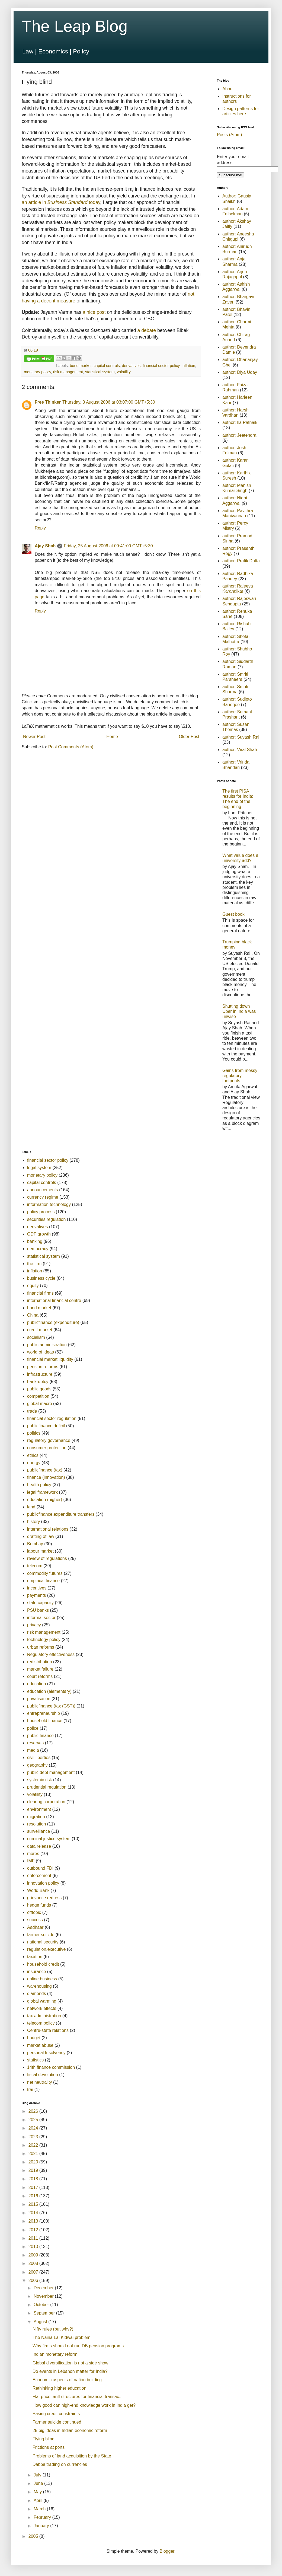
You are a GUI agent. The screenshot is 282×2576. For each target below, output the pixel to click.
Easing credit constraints (56, 2413)
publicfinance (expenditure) (53, 1322)
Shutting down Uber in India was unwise (239, 1011)
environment (39, 1809)
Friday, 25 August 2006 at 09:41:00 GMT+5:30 (108, 546)
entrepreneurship (43, 1713)
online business (42, 1979)
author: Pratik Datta (241, 560)
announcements (42, 1190)
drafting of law (40, 1536)
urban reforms (40, 1647)
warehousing (39, 1986)
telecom (34, 1565)
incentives (36, 1588)
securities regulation (46, 1219)
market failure (40, 1669)
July (38, 2475)
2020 (33, 2162)
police (33, 1728)
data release (39, 1846)
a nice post (94, 312)
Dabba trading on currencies (60, 2464)
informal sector (41, 1617)
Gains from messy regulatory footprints (239, 1075)
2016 (33, 2196)
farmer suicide (40, 1934)
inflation (188, 365)
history (33, 1521)
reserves (35, 1743)
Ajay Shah (45, 546)
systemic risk (39, 1779)
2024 (33, 2128)
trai (30, 2089)
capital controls (107, 365)
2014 (33, 2212)
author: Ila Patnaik (239, 422)
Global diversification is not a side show (70, 2363)
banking (34, 1241)
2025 (33, 2119)
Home (112, 736)
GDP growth (39, 1234)
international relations (47, 1529)
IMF (31, 1861)
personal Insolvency (46, 2052)
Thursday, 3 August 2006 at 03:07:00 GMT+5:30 (108, 402)
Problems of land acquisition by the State (72, 2456)
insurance (36, 1971)
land (31, 1507)
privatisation (38, 1698)
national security (43, 1942)
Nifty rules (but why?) (53, 2329)
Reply (40, 528)
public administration (47, 1344)
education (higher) (44, 1499)
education (36, 1683)
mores (33, 1853)
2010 (33, 2246)
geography (37, 1765)
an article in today (61, 202)
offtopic (34, 1912)
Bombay (35, 1543)
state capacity (40, 1602)
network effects (41, 2008)
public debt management (51, 1772)
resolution (36, 1824)
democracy (37, 1248)
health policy (39, 1484)
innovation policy (43, 1883)
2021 (33, 2153)
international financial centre (54, 1300)
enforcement (39, 1875)
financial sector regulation (51, 1418)
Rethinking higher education (59, 2388)
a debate (146, 330)
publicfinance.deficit (46, 1425)
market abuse (40, 2045)
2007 (33, 2272)
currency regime (42, 1197)
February (43, 2517)
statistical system (100, 372)
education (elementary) (49, 1691)
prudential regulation (46, 1787)
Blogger (166, 2551)
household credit (43, 1964)
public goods (39, 1389)
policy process (41, 1211)
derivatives (131, 365)
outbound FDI (40, 1868)
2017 (33, 2187)
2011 (33, 2238)
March (40, 2509)
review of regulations (47, 1558)
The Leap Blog (74, 26)
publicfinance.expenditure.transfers (60, 1514)
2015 (33, 2204)
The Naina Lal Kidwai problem (61, 2337)
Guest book (233, 914)
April (38, 2500)
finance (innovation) (46, 1477)
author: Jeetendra (239, 435)
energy (33, 1462)
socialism (36, 1337)
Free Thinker (48, 402)
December (44, 2287)
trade (32, 1411)
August (41, 2321)
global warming (41, 2001)
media (33, 1750)
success (35, 1919)
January (42, 2525)
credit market (39, 1329)
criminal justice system (48, 1838)
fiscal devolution (42, 2074)
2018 (33, 2178)
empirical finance (43, 1580)
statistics (35, 2060)
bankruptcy (37, 1381)
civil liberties (38, 1757)
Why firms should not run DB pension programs (78, 2346)
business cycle (41, 1278)
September (45, 2313)
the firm (34, 1263)
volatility (124, 372)
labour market (40, 1551)
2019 (33, 2170)
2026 (33, 2111)
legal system (39, 1167)
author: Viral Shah (239, 749)
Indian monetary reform (55, 2354)
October (42, 2304)
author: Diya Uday (239, 372)
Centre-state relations (48, 2030)
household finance (44, 1720)
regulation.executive (46, 1949)
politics (33, 1433)
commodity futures (45, 1573)
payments (36, 1595)
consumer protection (46, 1447)
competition (38, 1396)
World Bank (38, 1890)
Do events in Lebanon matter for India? (70, 2371)
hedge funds (39, 1905)
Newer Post (34, 736)
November (44, 2296)
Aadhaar (35, 1927)
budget (33, 2037)
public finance (40, 1735)
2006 (33, 2280)
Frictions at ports (49, 2447)
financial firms (40, 1293)
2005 (33, 2536)
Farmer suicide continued (57, 2422)
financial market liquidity (50, 1359)
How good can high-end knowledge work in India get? (84, 2405)
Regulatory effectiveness (51, 1654)
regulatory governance (48, 1440)
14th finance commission (51, 2067)
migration (36, 1816)
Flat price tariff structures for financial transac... (78, 2396)
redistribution (39, 1661)
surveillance (38, 1831)
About (228, 89)
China (33, 1315)
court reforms (40, 1676)
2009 (33, 2255)
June (39, 2483)
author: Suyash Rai (240, 737)
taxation (34, 1956)
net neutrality (39, 2082)
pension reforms (42, 1366)
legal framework (42, 1492)
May (38, 2491)
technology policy (43, 1639)
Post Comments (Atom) (70, 747)
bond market (81, 365)
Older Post (189, 736)
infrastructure (39, 1374)
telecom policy (41, 2023)
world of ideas (40, 1352)
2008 (33, 2263)
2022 (33, 2145)
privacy (34, 1625)
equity (33, 1285)
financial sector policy (161, 365)
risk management (68, 372)
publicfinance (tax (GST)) (51, 1706)
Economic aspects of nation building (67, 2379)
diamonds (36, 1993)
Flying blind (44, 2439)
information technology (49, 1204)
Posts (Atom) (229, 134)
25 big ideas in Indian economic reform (70, 2430)
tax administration (44, 2015)
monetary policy (37, 372)
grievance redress (44, 1897)
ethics (33, 1455)
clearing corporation (46, 1801)
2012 (33, 2229)
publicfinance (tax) (44, 1470)
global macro (39, 1403)
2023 (33, 2136)
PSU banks (38, 1610)
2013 (33, 2221)
